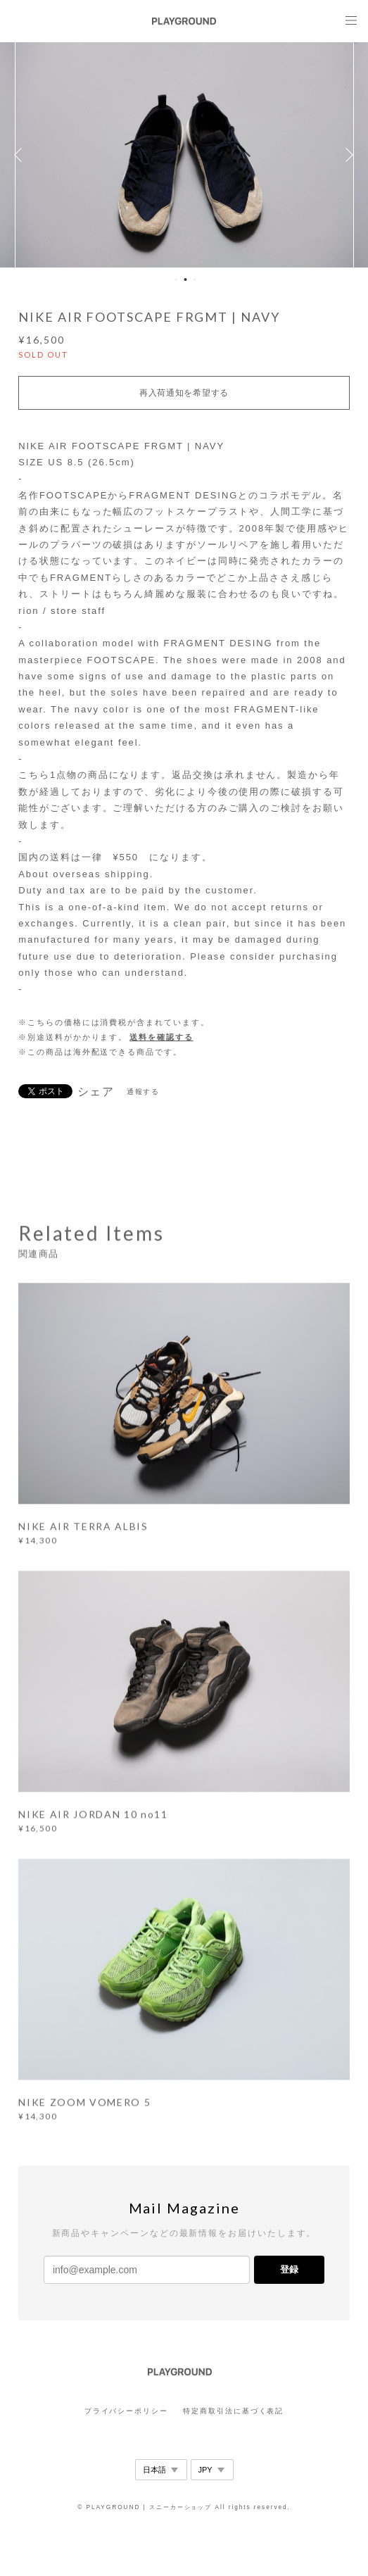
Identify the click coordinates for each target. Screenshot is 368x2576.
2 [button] (185, 279)
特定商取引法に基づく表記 (233, 2411)
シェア (96, 1092)
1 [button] (176, 279)
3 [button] (194, 279)
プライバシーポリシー (126, 2411)
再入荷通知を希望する (184, 393)
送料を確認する (161, 1037)
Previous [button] (21, 155)
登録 (289, 2269)
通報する (143, 1091)
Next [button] (347, 155)
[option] (184, 155)
